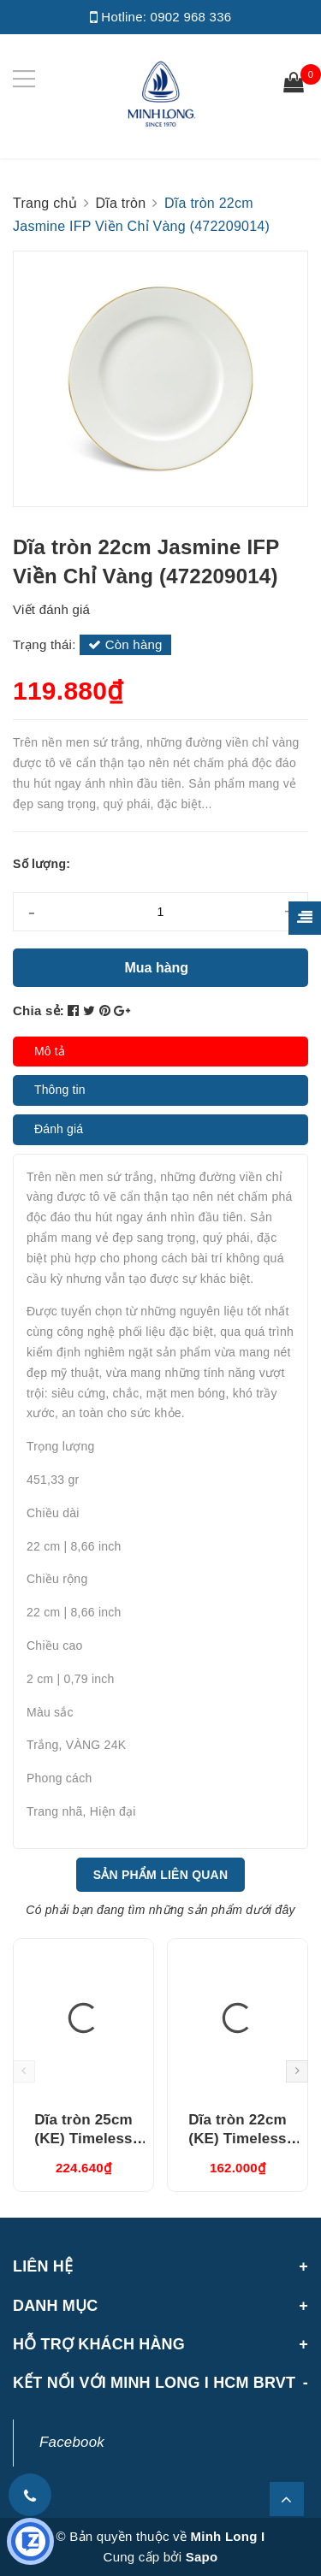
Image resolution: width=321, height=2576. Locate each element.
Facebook (71, 2442)
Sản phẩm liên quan (161, 1875)
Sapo (202, 2556)
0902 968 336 (191, 16)
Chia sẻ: (38, 1010)
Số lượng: (41, 864)
